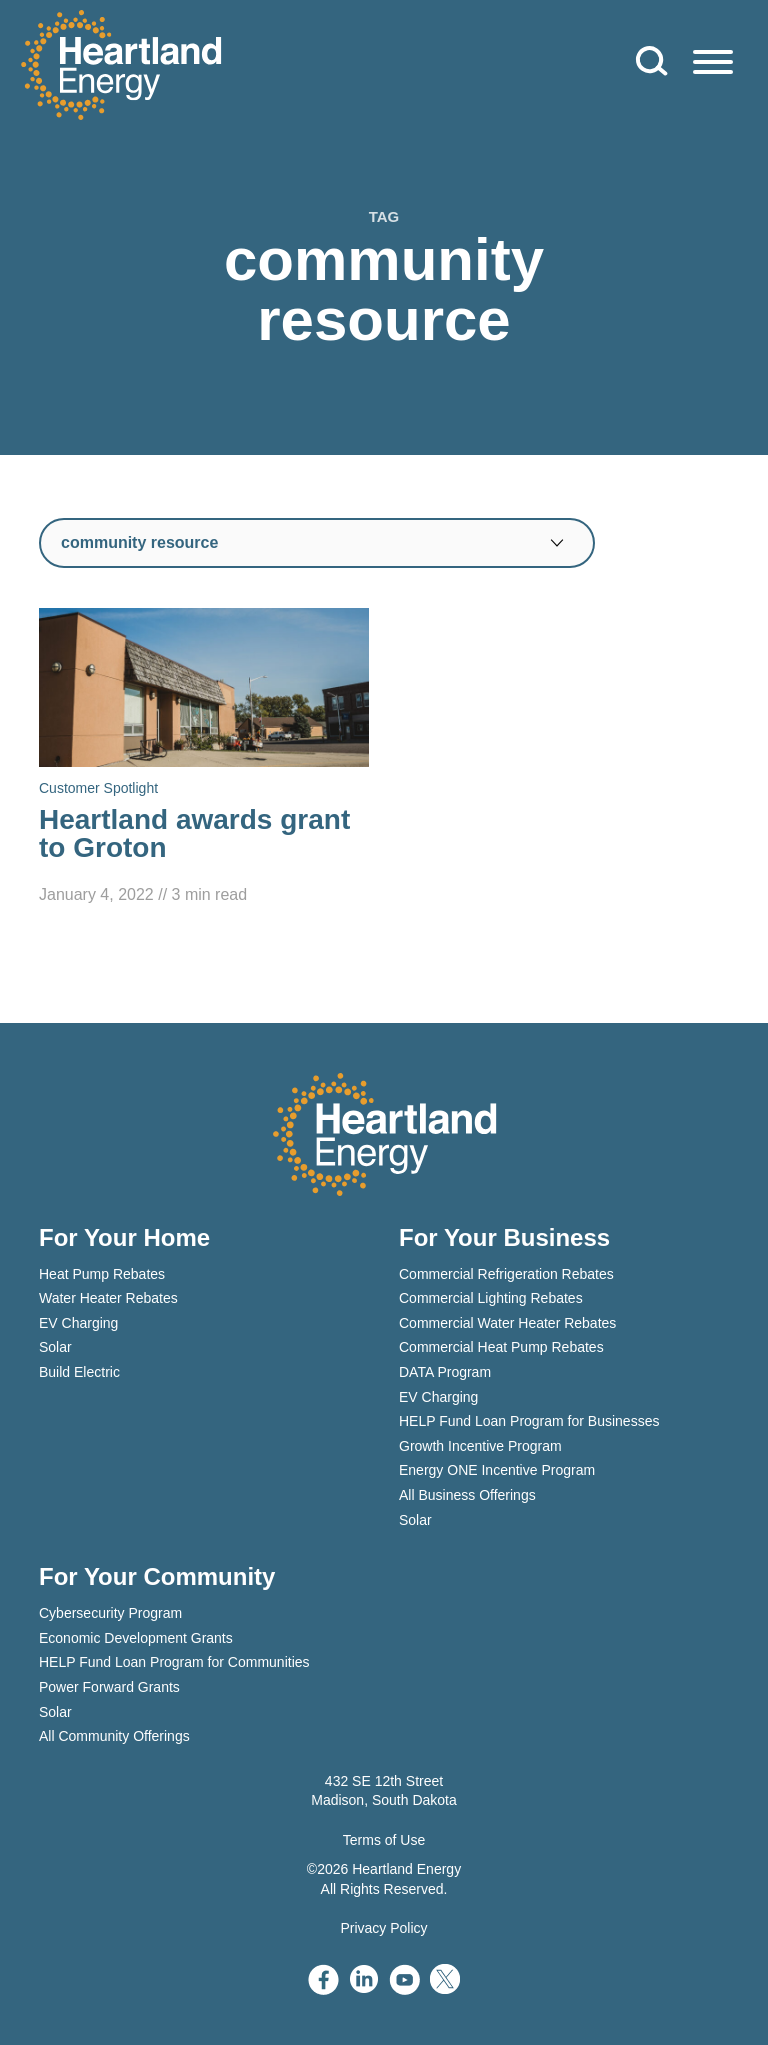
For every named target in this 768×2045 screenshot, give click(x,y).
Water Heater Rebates (108, 1298)
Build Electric (79, 1372)
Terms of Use (384, 1840)
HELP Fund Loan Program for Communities (174, 1662)
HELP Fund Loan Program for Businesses (529, 1421)
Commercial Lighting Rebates (491, 1298)
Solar (55, 1347)
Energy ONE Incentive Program (497, 1470)
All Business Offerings (467, 1495)
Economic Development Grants (136, 1638)
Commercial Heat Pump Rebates (501, 1347)
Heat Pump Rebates (102, 1274)
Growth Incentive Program (480, 1446)
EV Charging (78, 1323)
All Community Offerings (114, 1736)
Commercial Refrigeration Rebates (506, 1274)
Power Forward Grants (109, 1687)
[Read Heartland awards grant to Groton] (204, 758)
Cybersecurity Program (110, 1613)
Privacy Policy (383, 1928)
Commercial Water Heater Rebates (507, 1323)
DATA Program (445, 1372)
